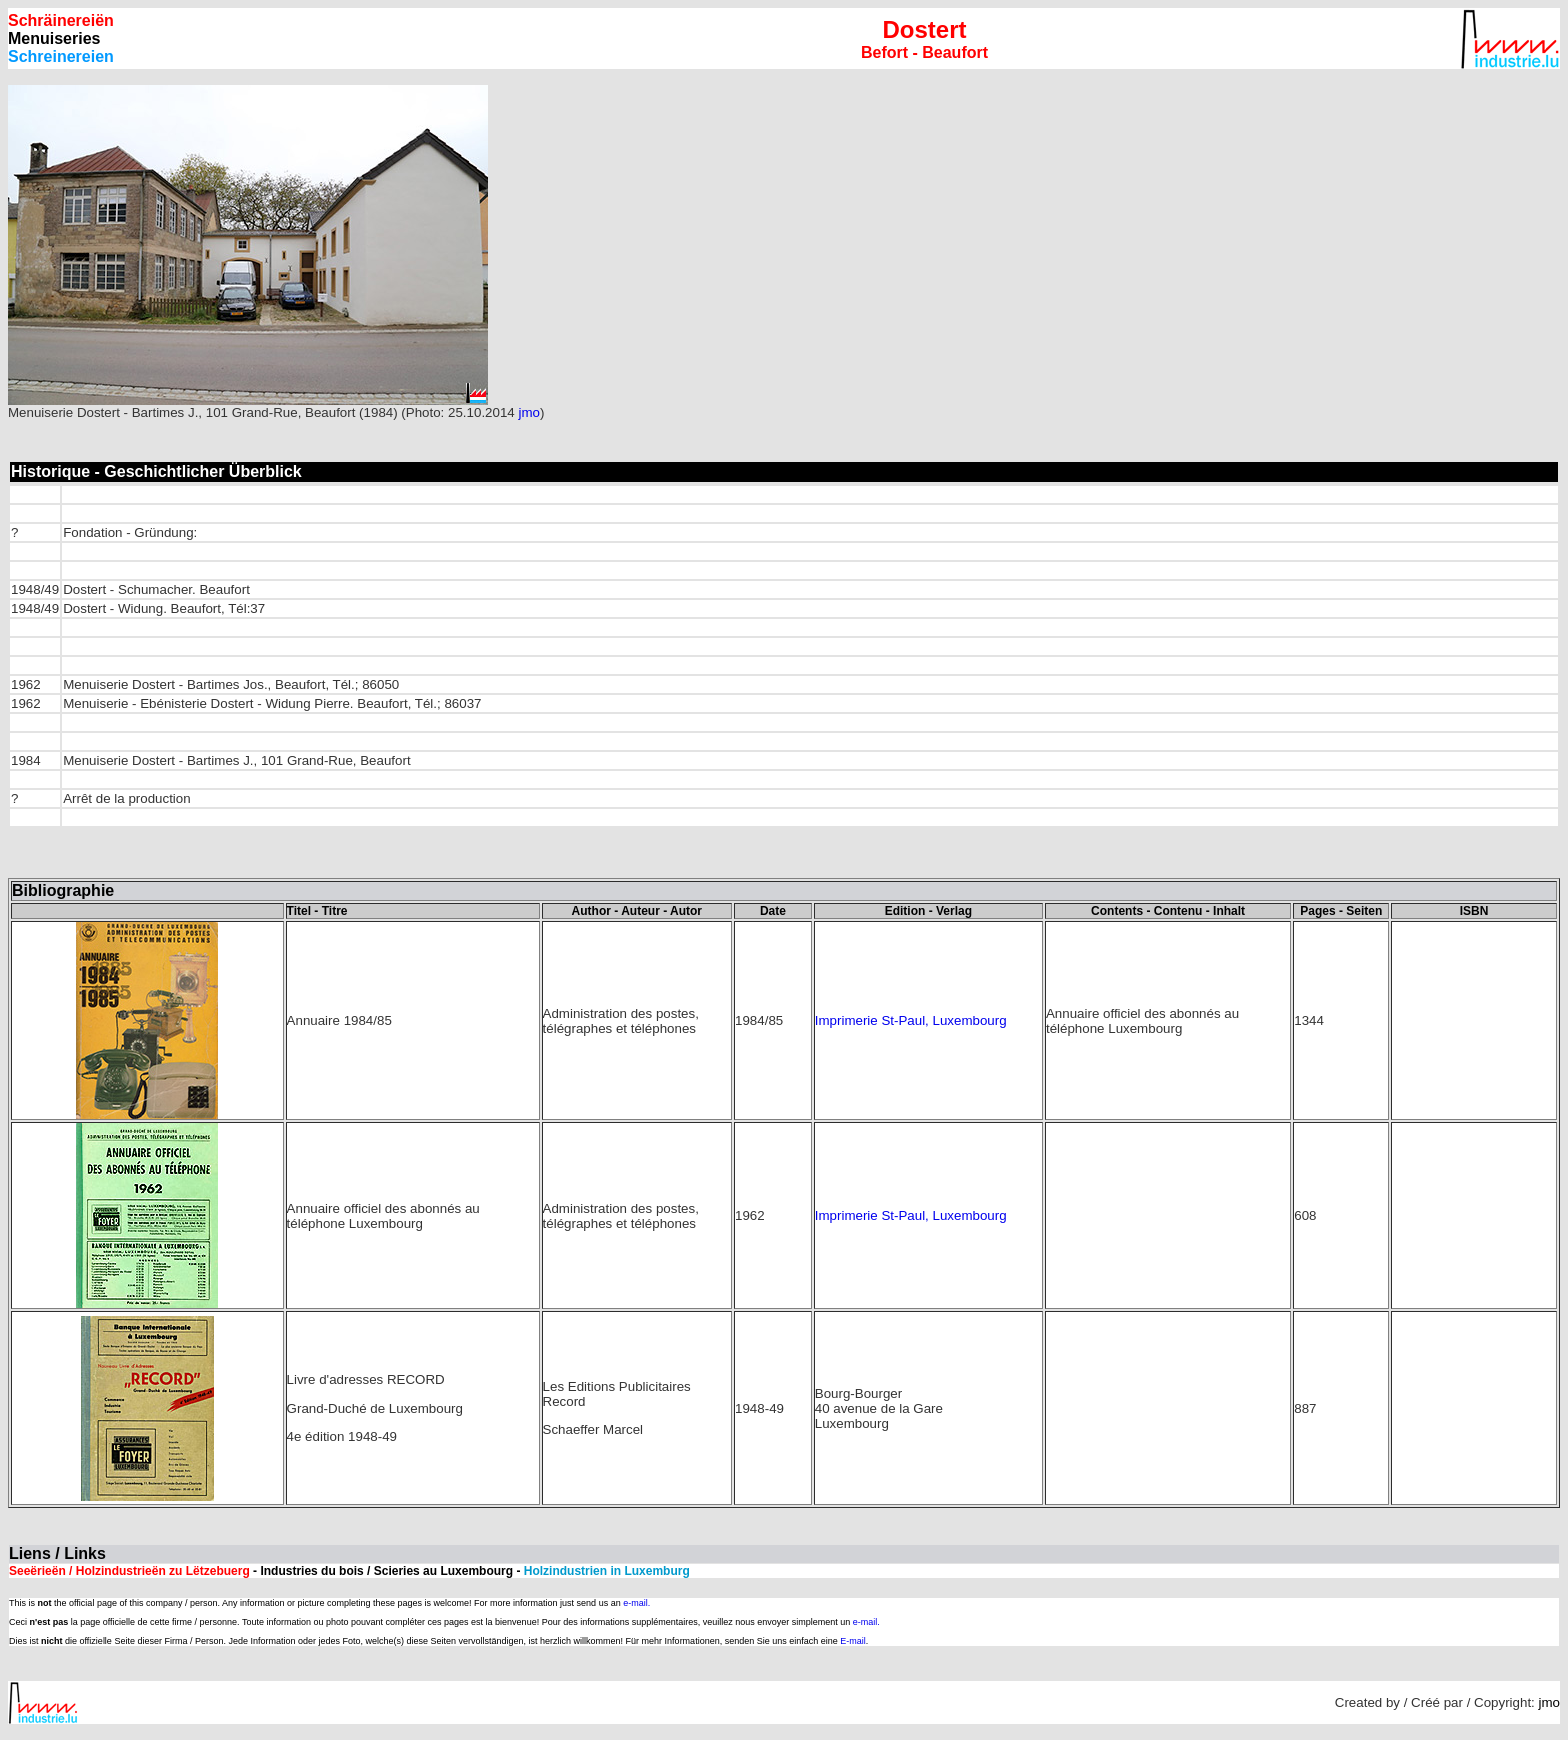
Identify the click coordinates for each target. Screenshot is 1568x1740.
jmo (528, 412)
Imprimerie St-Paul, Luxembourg (911, 1020)
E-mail (853, 1641)
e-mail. (636, 1603)
